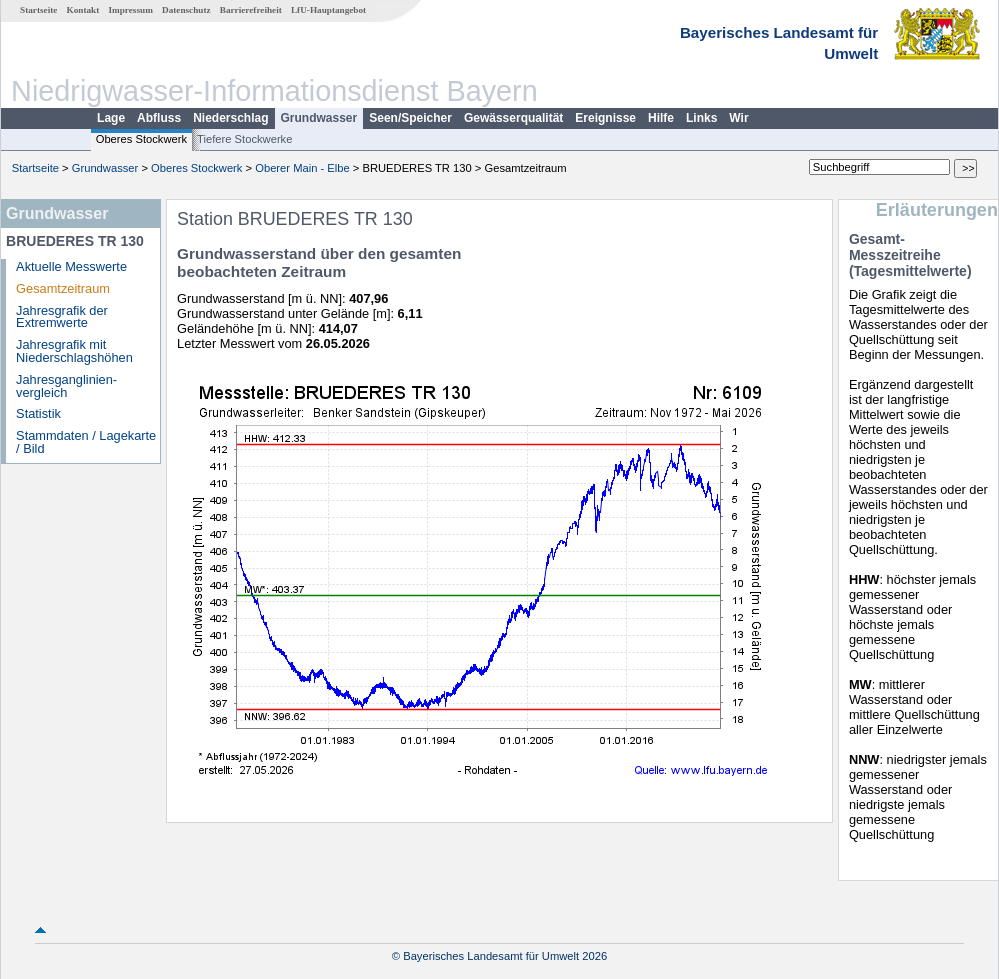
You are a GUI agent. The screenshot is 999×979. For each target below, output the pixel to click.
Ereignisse (605, 118)
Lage (111, 118)
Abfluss (159, 118)
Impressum (131, 10)
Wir (738, 118)
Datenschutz (186, 10)
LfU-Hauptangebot (328, 10)
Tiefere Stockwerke (244, 139)
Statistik (38, 413)
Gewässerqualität (513, 118)
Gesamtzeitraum (63, 288)
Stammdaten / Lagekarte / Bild (86, 442)
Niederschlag (230, 118)
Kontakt (83, 10)
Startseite (38, 10)
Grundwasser (319, 118)
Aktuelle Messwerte (71, 266)
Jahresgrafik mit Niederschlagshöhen (74, 351)
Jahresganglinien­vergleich (66, 386)
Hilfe (661, 118)
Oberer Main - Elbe (302, 168)
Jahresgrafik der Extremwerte (62, 317)
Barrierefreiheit (251, 10)
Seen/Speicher (410, 118)
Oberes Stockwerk (141, 139)
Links (701, 118)
